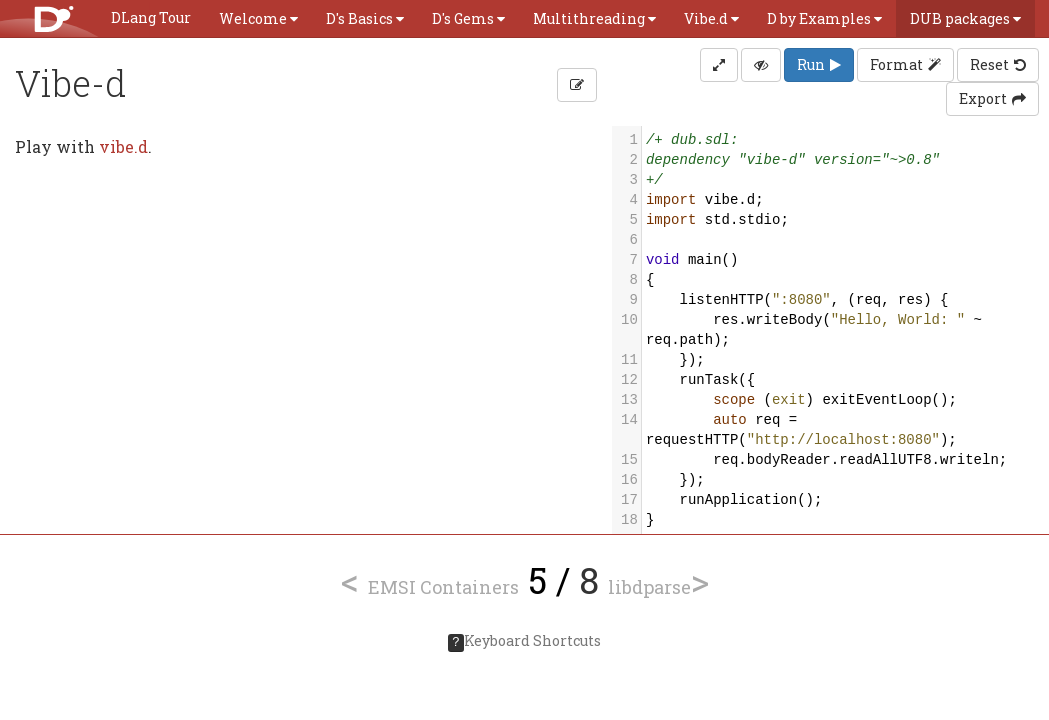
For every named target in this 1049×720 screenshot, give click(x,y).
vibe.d (123, 146)
